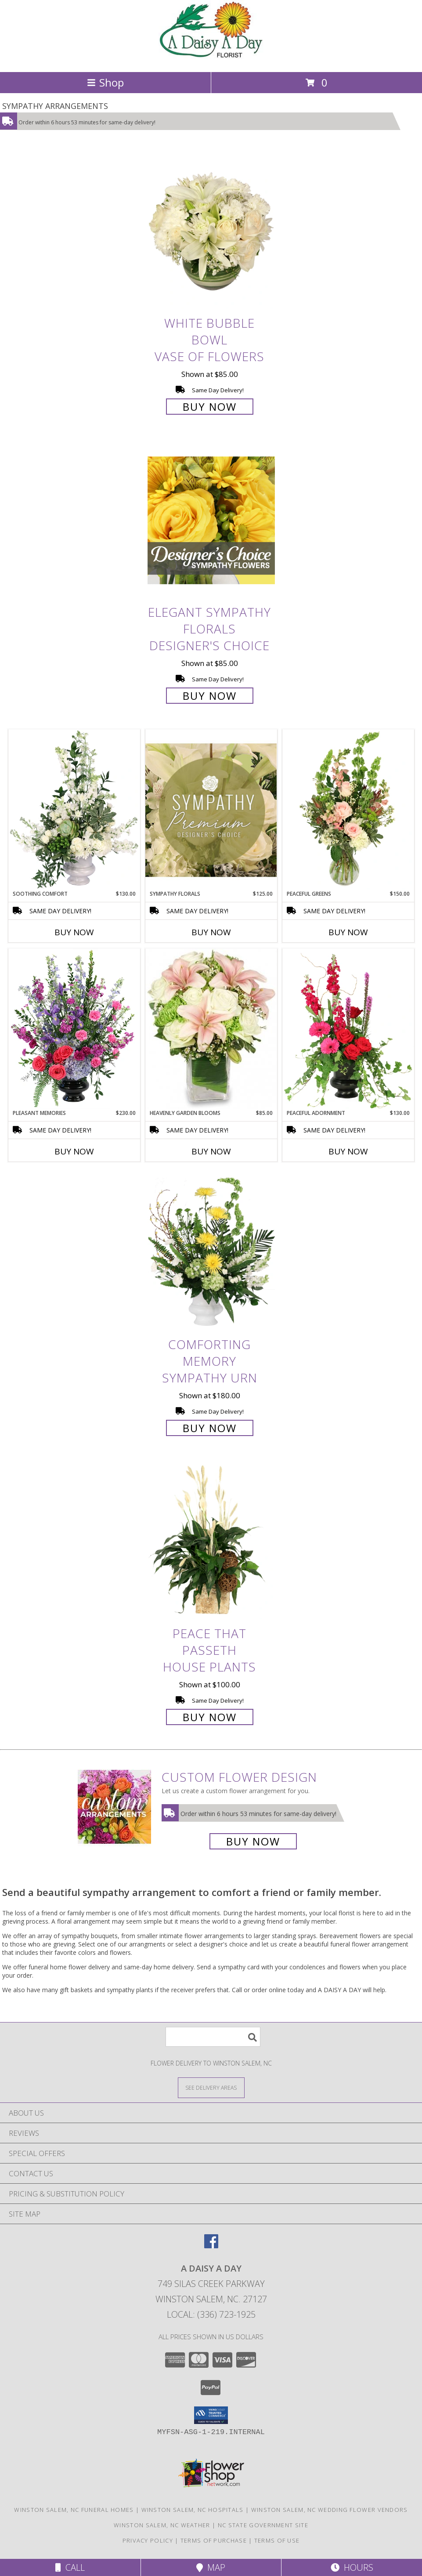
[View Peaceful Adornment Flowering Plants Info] (348, 1029)
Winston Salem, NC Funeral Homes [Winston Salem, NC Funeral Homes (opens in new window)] (73, 2510)
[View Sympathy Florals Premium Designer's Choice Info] (211, 810)
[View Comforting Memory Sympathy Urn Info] (211, 1252)
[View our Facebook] (211, 2245)
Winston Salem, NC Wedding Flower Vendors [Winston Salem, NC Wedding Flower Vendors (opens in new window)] (329, 2510)
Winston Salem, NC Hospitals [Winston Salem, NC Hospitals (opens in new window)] (192, 2510)
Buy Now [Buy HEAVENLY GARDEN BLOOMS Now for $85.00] (211, 1151)
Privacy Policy (148, 2540)
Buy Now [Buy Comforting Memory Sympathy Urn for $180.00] (210, 1428)
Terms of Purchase (213, 2540)
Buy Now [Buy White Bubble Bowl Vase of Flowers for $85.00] (210, 406)
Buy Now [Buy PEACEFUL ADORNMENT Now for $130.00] (348, 1151)
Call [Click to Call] (70, 2567)
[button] (211, 2415)
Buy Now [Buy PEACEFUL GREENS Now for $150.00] (348, 932)
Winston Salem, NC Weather (162, 2525)
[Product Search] (213, 2037)
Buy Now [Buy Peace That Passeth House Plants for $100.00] (210, 1717)
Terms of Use (277, 2540)
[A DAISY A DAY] (211, 59)
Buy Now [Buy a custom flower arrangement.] (253, 1841)
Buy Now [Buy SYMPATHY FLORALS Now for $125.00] (211, 932)
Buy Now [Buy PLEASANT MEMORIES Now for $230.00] (74, 1151)
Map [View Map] (210, 2567)
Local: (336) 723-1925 (211, 2314)
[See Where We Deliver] (211, 2087)
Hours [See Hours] (352, 2567)
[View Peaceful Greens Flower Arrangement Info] (348, 810)
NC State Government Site (263, 2525)
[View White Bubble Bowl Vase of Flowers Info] (211, 231)
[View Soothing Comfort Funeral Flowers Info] (74, 810)
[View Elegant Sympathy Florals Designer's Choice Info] (211, 521)
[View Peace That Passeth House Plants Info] (211, 1542)
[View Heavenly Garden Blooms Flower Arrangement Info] (211, 1029)
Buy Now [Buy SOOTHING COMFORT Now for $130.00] (74, 932)
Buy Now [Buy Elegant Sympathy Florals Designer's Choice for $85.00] (210, 695)
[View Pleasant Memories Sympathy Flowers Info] (74, 1029)
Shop (105, 82)
